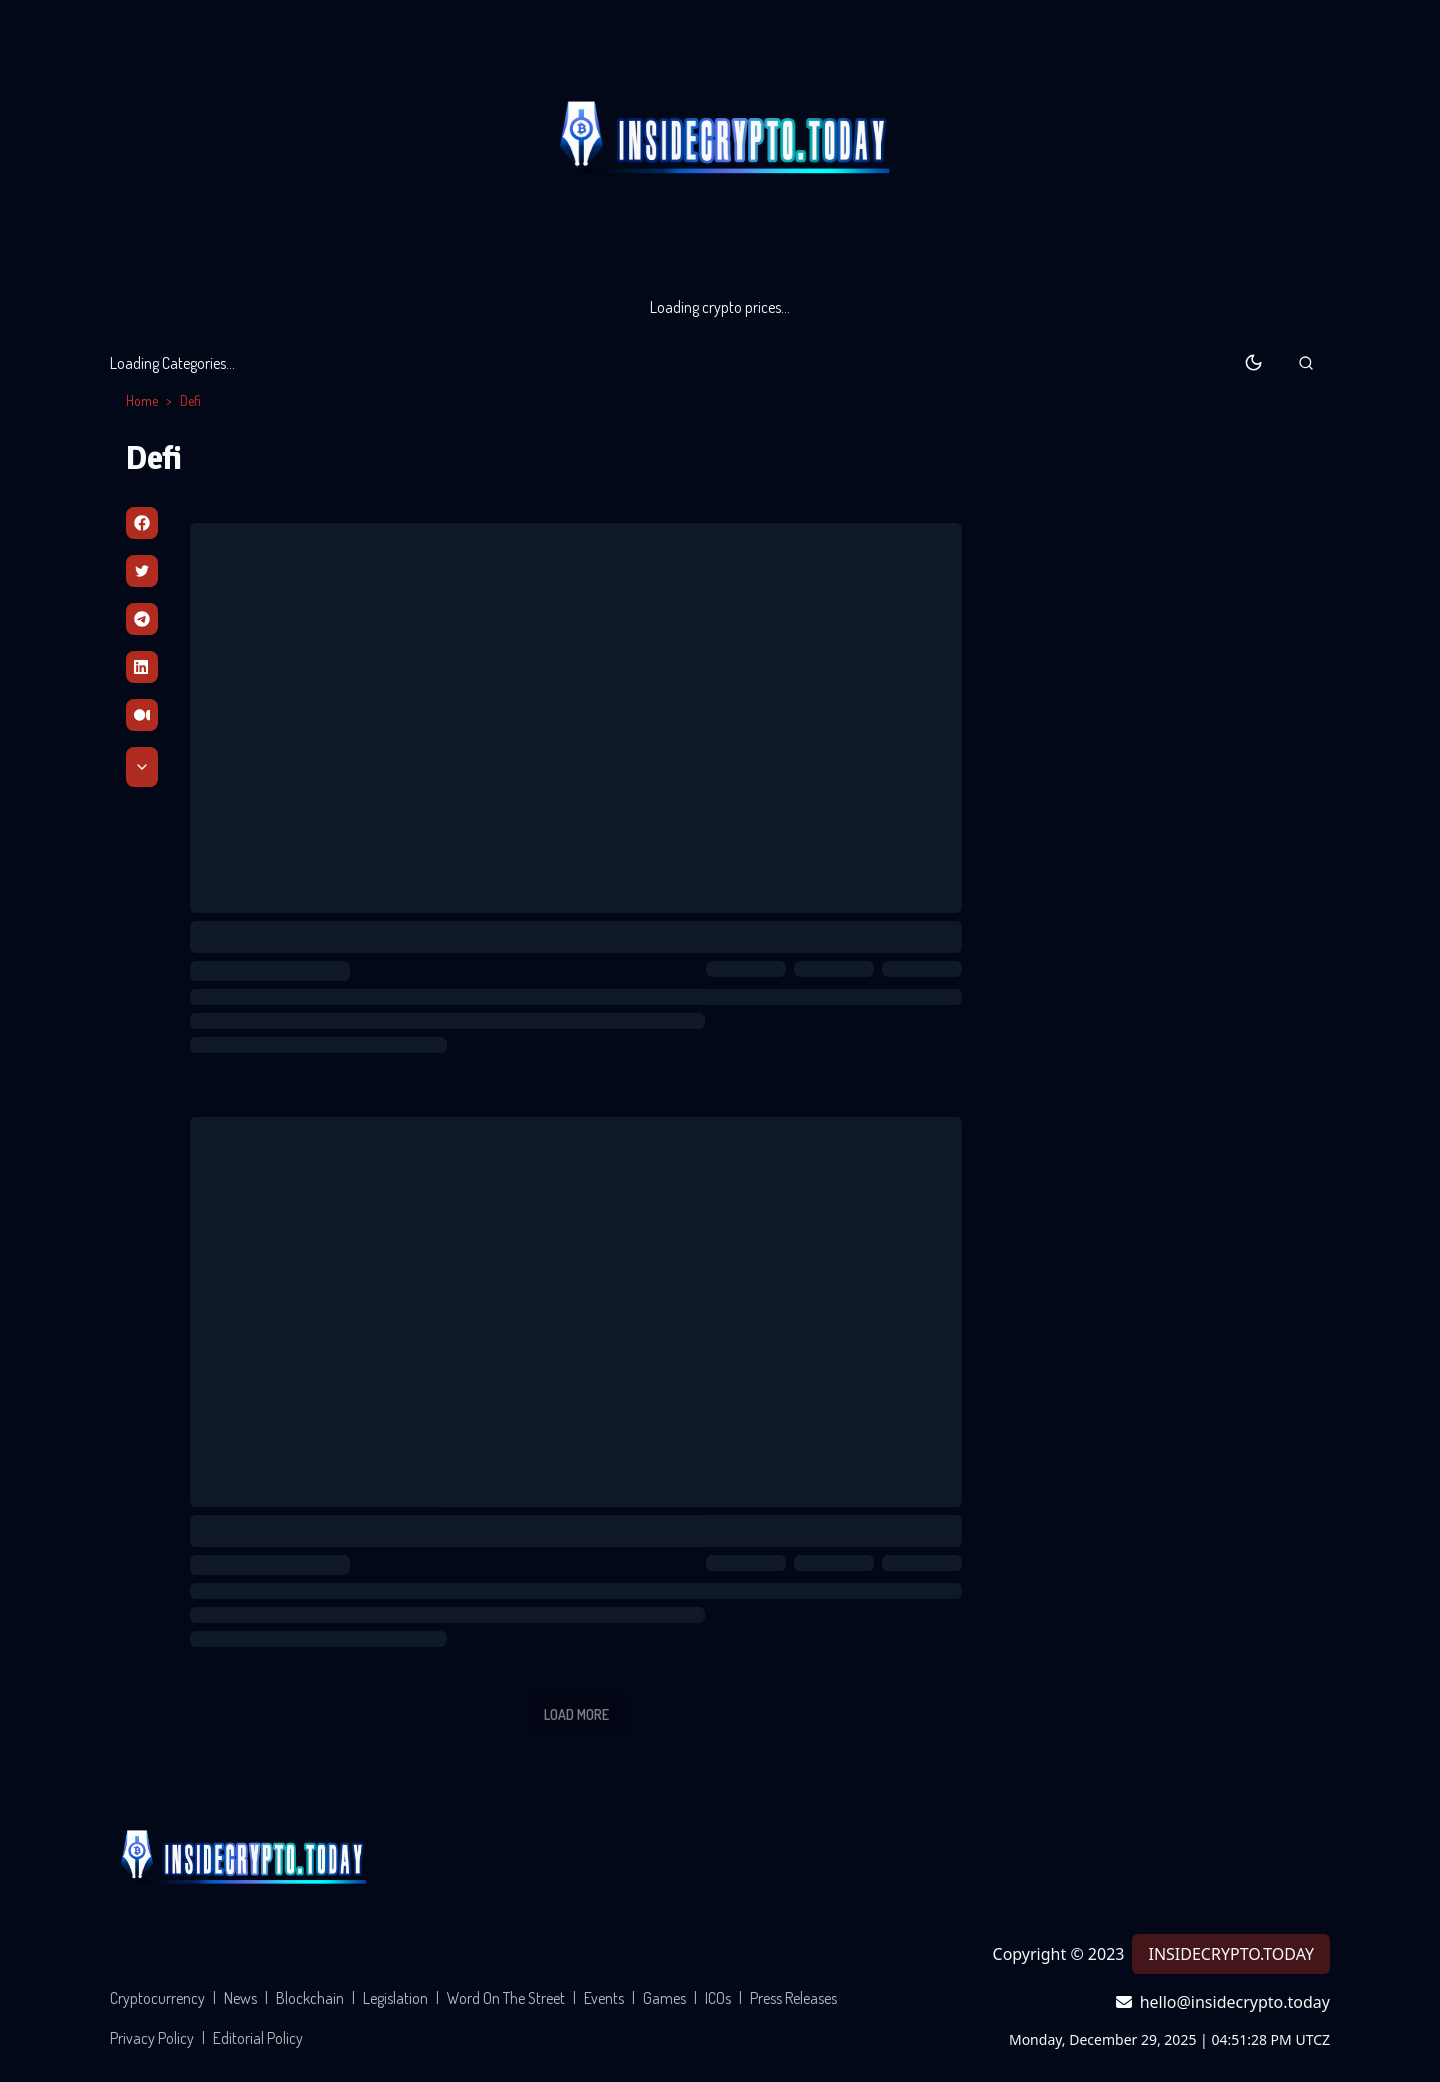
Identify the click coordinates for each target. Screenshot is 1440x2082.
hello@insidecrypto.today (1223, 2002)
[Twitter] (142, 571)
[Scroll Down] (142, 767)
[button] (1306, 363)
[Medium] (142, 715)
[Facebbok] (142, 523)
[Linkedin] (142, 667)
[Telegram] (142, 619)
